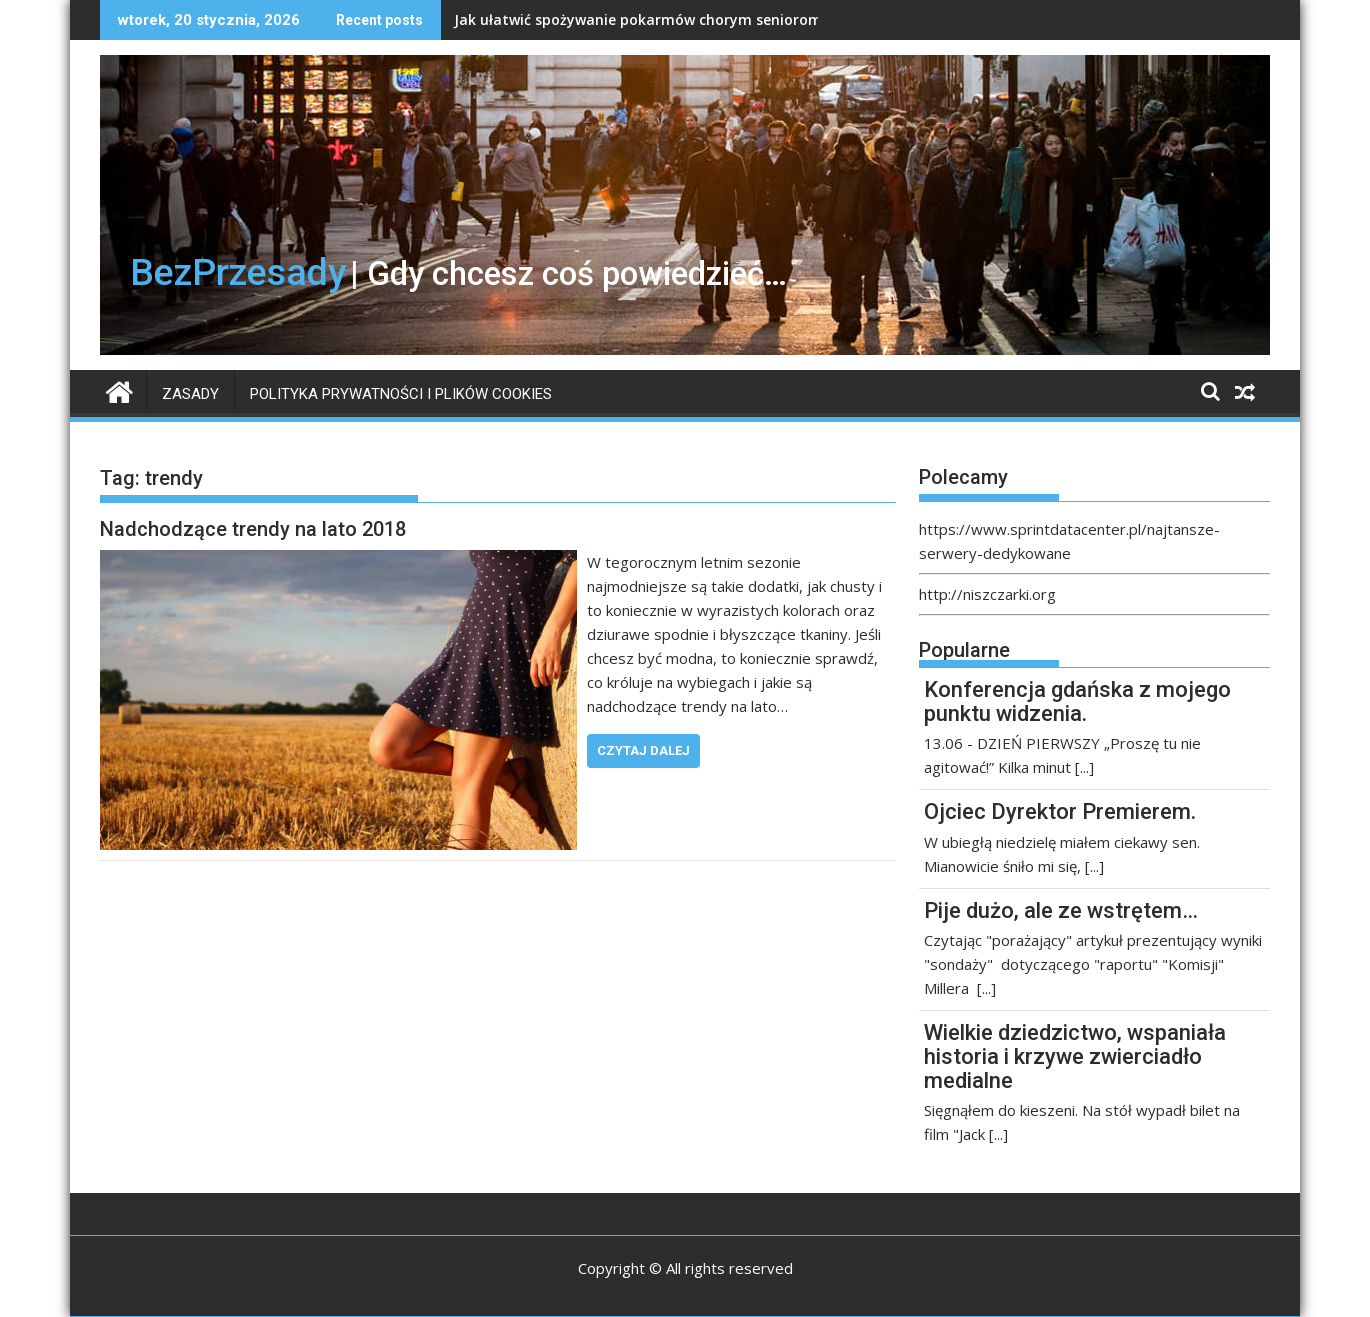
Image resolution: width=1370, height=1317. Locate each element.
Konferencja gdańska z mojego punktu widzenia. (1077, 701)
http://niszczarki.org (987, 594)
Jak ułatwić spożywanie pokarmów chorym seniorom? (641, 19)
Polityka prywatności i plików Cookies (401, 394)
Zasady (190, 394)
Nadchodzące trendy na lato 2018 (253, 529)
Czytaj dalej (643, 750)
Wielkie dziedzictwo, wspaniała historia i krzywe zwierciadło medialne (1075, 1056)
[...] (1084, 767)
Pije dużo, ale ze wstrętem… (1061, 910)
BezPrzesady (238, 272)
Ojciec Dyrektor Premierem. (1060, 811)
